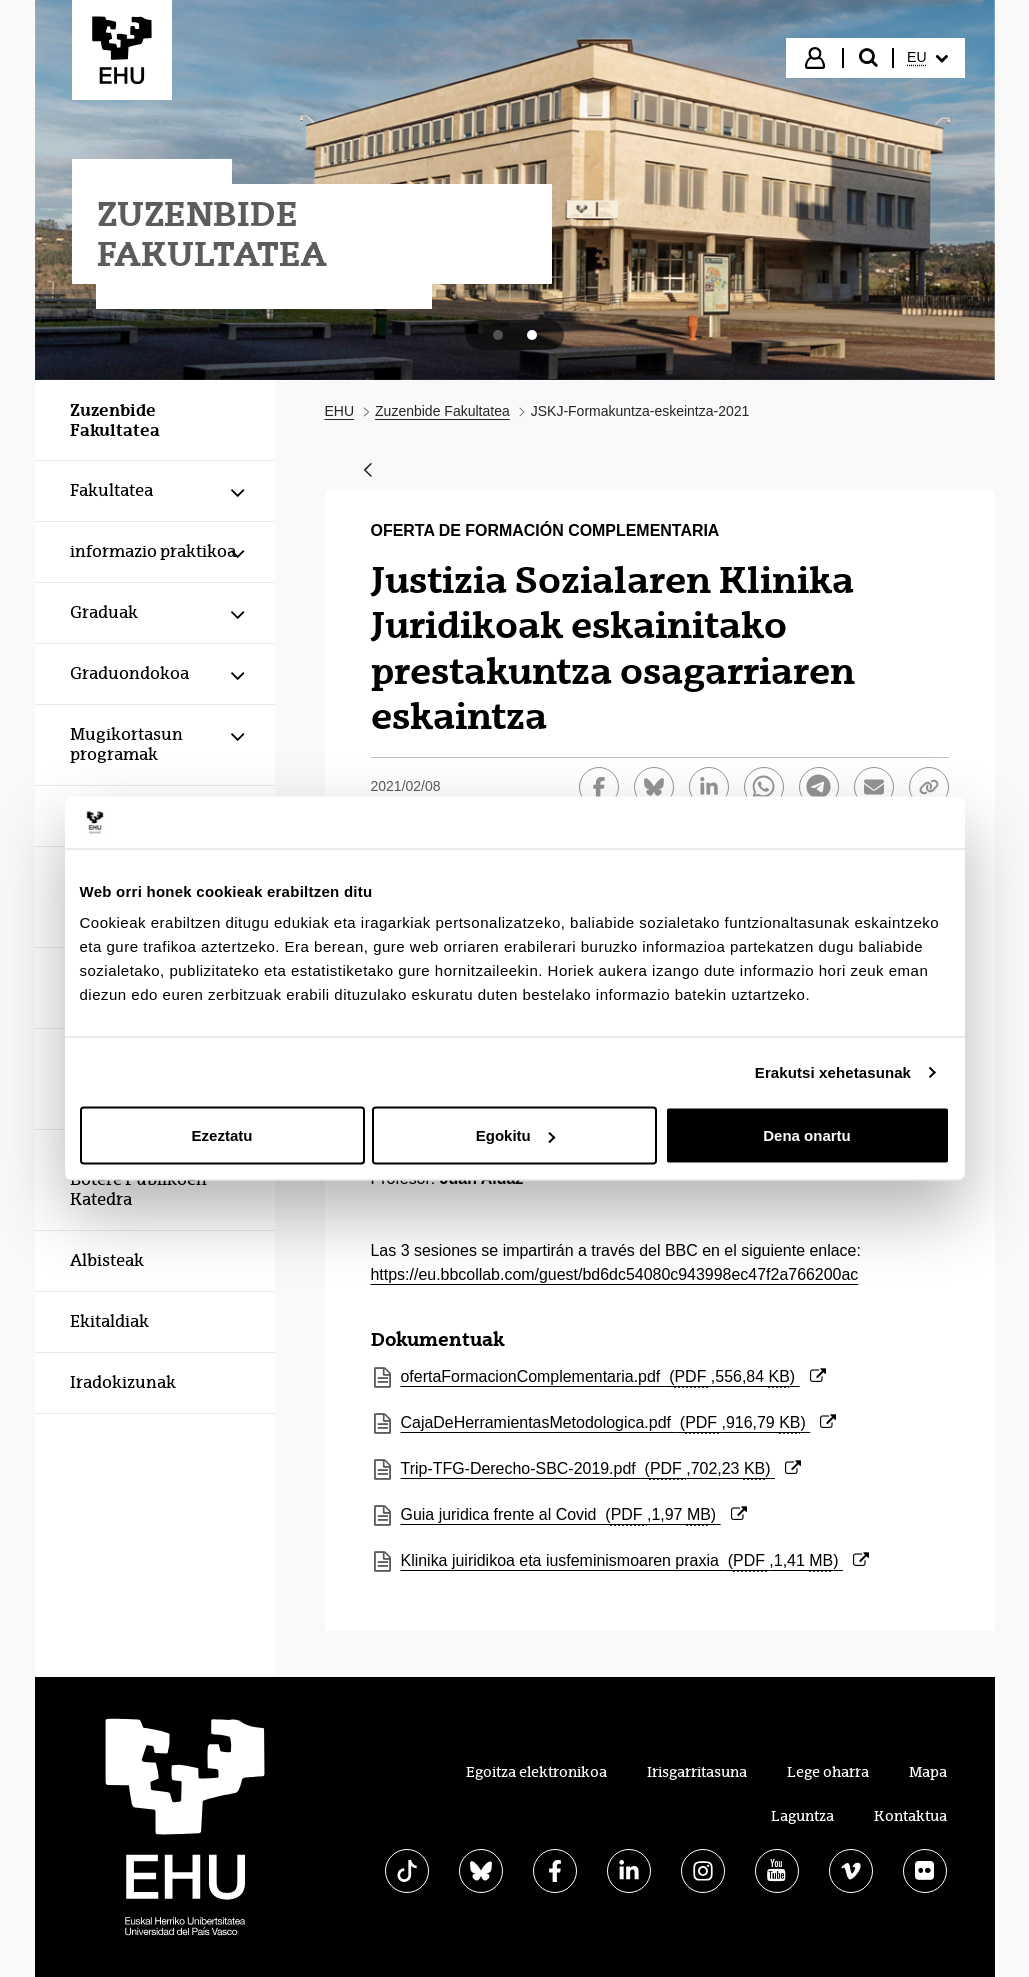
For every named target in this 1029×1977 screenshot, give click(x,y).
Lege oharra (828, 1772)
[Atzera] (368, 471)
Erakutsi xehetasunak (833, 1071)
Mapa (928, 1772)
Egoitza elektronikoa (536, 1772)
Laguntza (802, 1816)
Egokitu (515, 1135)
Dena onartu (807, 1135)
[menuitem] (927, 58)
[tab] (498, 335)
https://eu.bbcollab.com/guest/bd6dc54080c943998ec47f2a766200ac (615, 1274)
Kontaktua (910, 1816)
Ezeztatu (222, 1135)
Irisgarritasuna (697, 1772)
